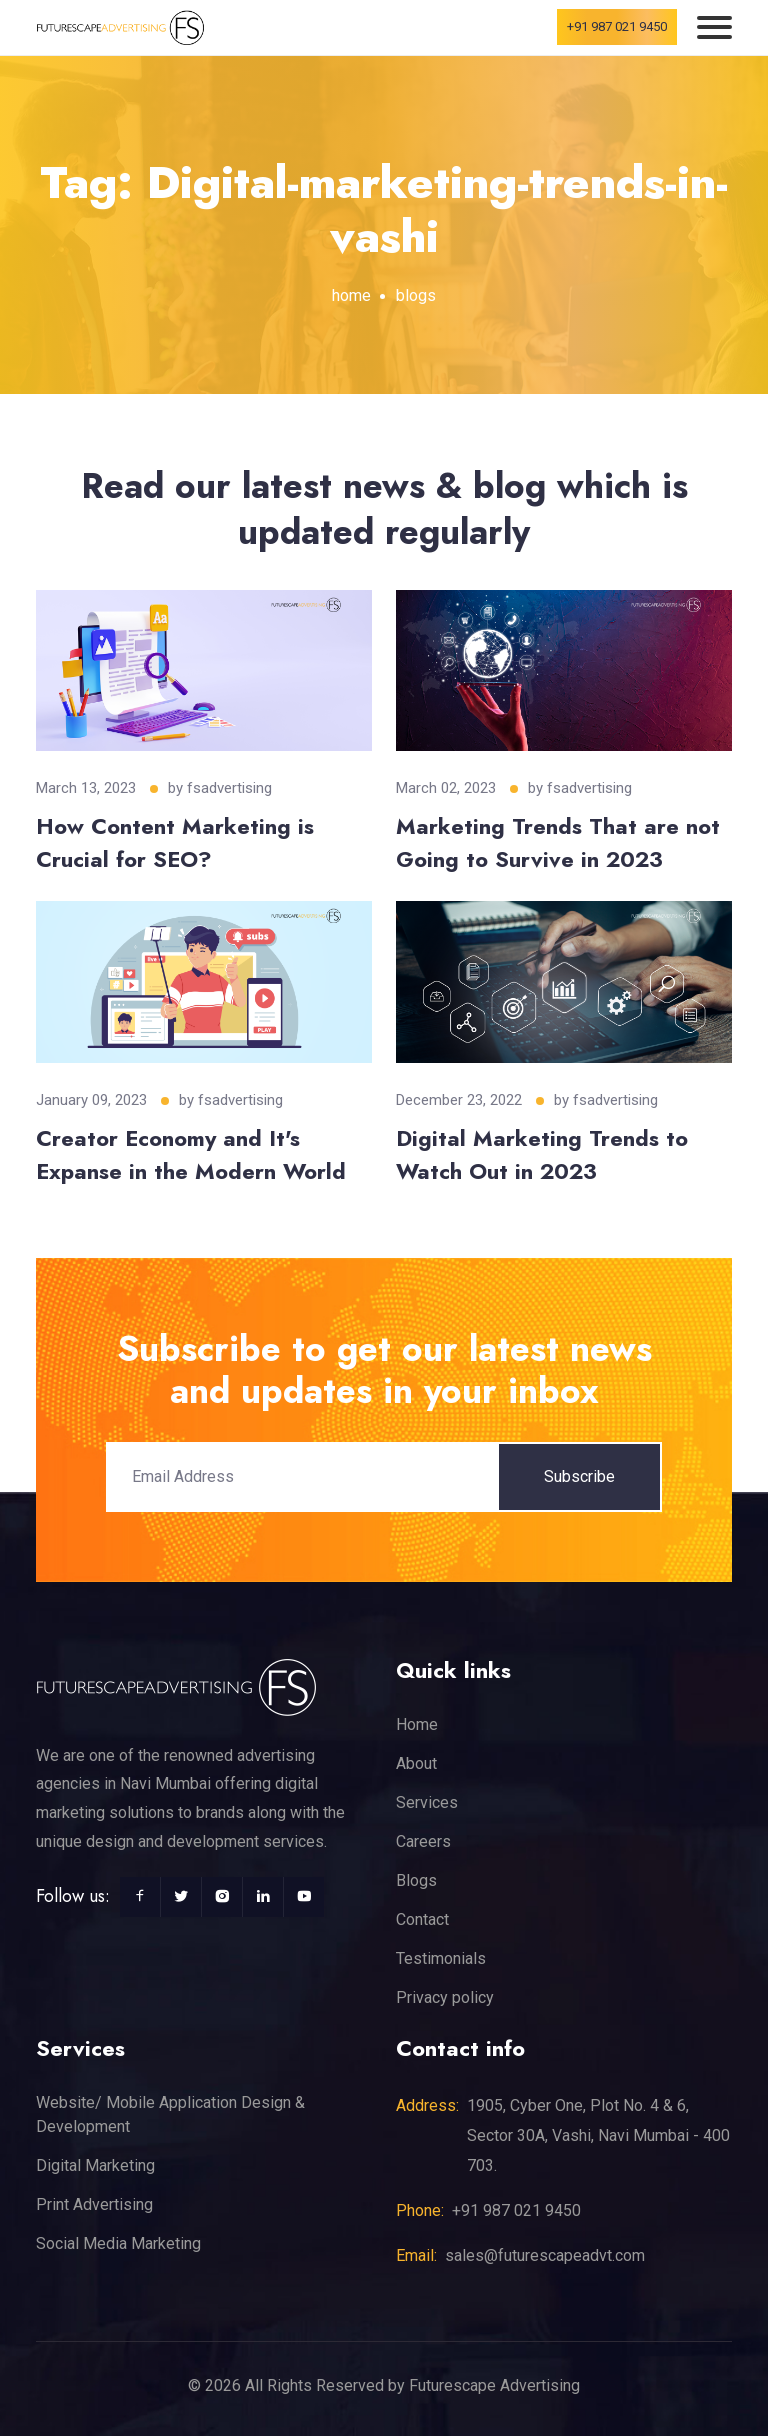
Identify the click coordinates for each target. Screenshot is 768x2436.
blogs (416, 295)
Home (417, 1724)
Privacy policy (445, 1997)
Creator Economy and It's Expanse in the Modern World (191, 1154)
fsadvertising (229, 788)
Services (427, 1802)
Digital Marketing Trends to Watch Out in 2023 (542, 1154)
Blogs (416, 1880)
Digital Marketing (95, 2165)
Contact (422, 1919)
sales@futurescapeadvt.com (545, 2255)
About (416, 1763)
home (351, 295)
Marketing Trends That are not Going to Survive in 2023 (558, 842)
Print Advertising (94, 2204)
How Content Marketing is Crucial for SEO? (175, 842)
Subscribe (579, 1476)
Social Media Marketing (118, 2243)
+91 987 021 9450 (617, 26)
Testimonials (441, 1958)
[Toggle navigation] (714, 27)
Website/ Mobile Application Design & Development (170, 2114)
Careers (423, 1841)
